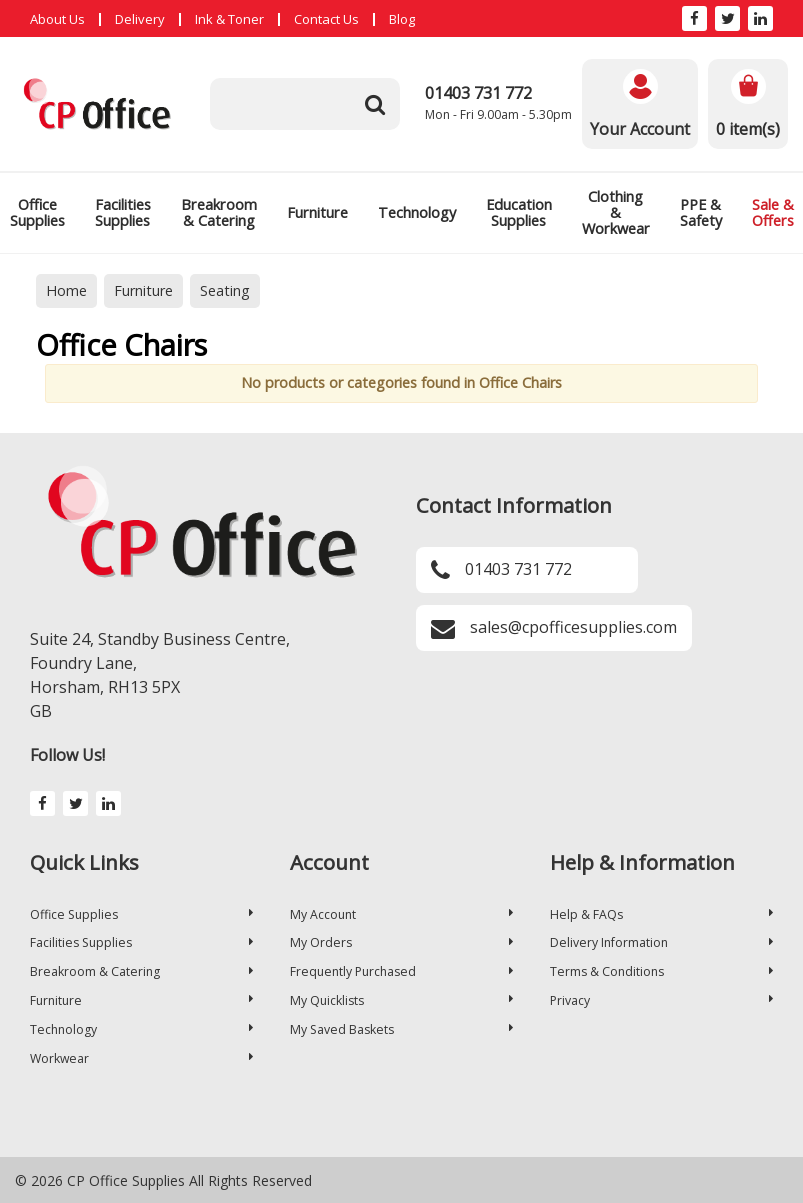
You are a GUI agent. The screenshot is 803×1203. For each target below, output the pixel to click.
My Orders (401, 942)
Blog (402, 19)
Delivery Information (661, 942)
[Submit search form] (375, 104)
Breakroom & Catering (219, 212)
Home (66, 290)
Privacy (661, 1000)
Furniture (317, 212)
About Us (57, 19)
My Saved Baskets (401, 1029)
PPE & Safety (701, 212)
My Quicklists (401, 1000)
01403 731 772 (478, 93)
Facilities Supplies (123, 212)
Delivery (140, 19)
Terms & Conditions (661, 971)
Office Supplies (141, 914)
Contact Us (326, 19)
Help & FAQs (661, 914)
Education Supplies (519, 212)
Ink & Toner (229, 19)
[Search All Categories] (305, 104)
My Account (401, 914)
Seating (225, 290)
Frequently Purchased (401, 971)
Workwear (141, 1058)
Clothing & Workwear (616, 212)
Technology (417, 212)
